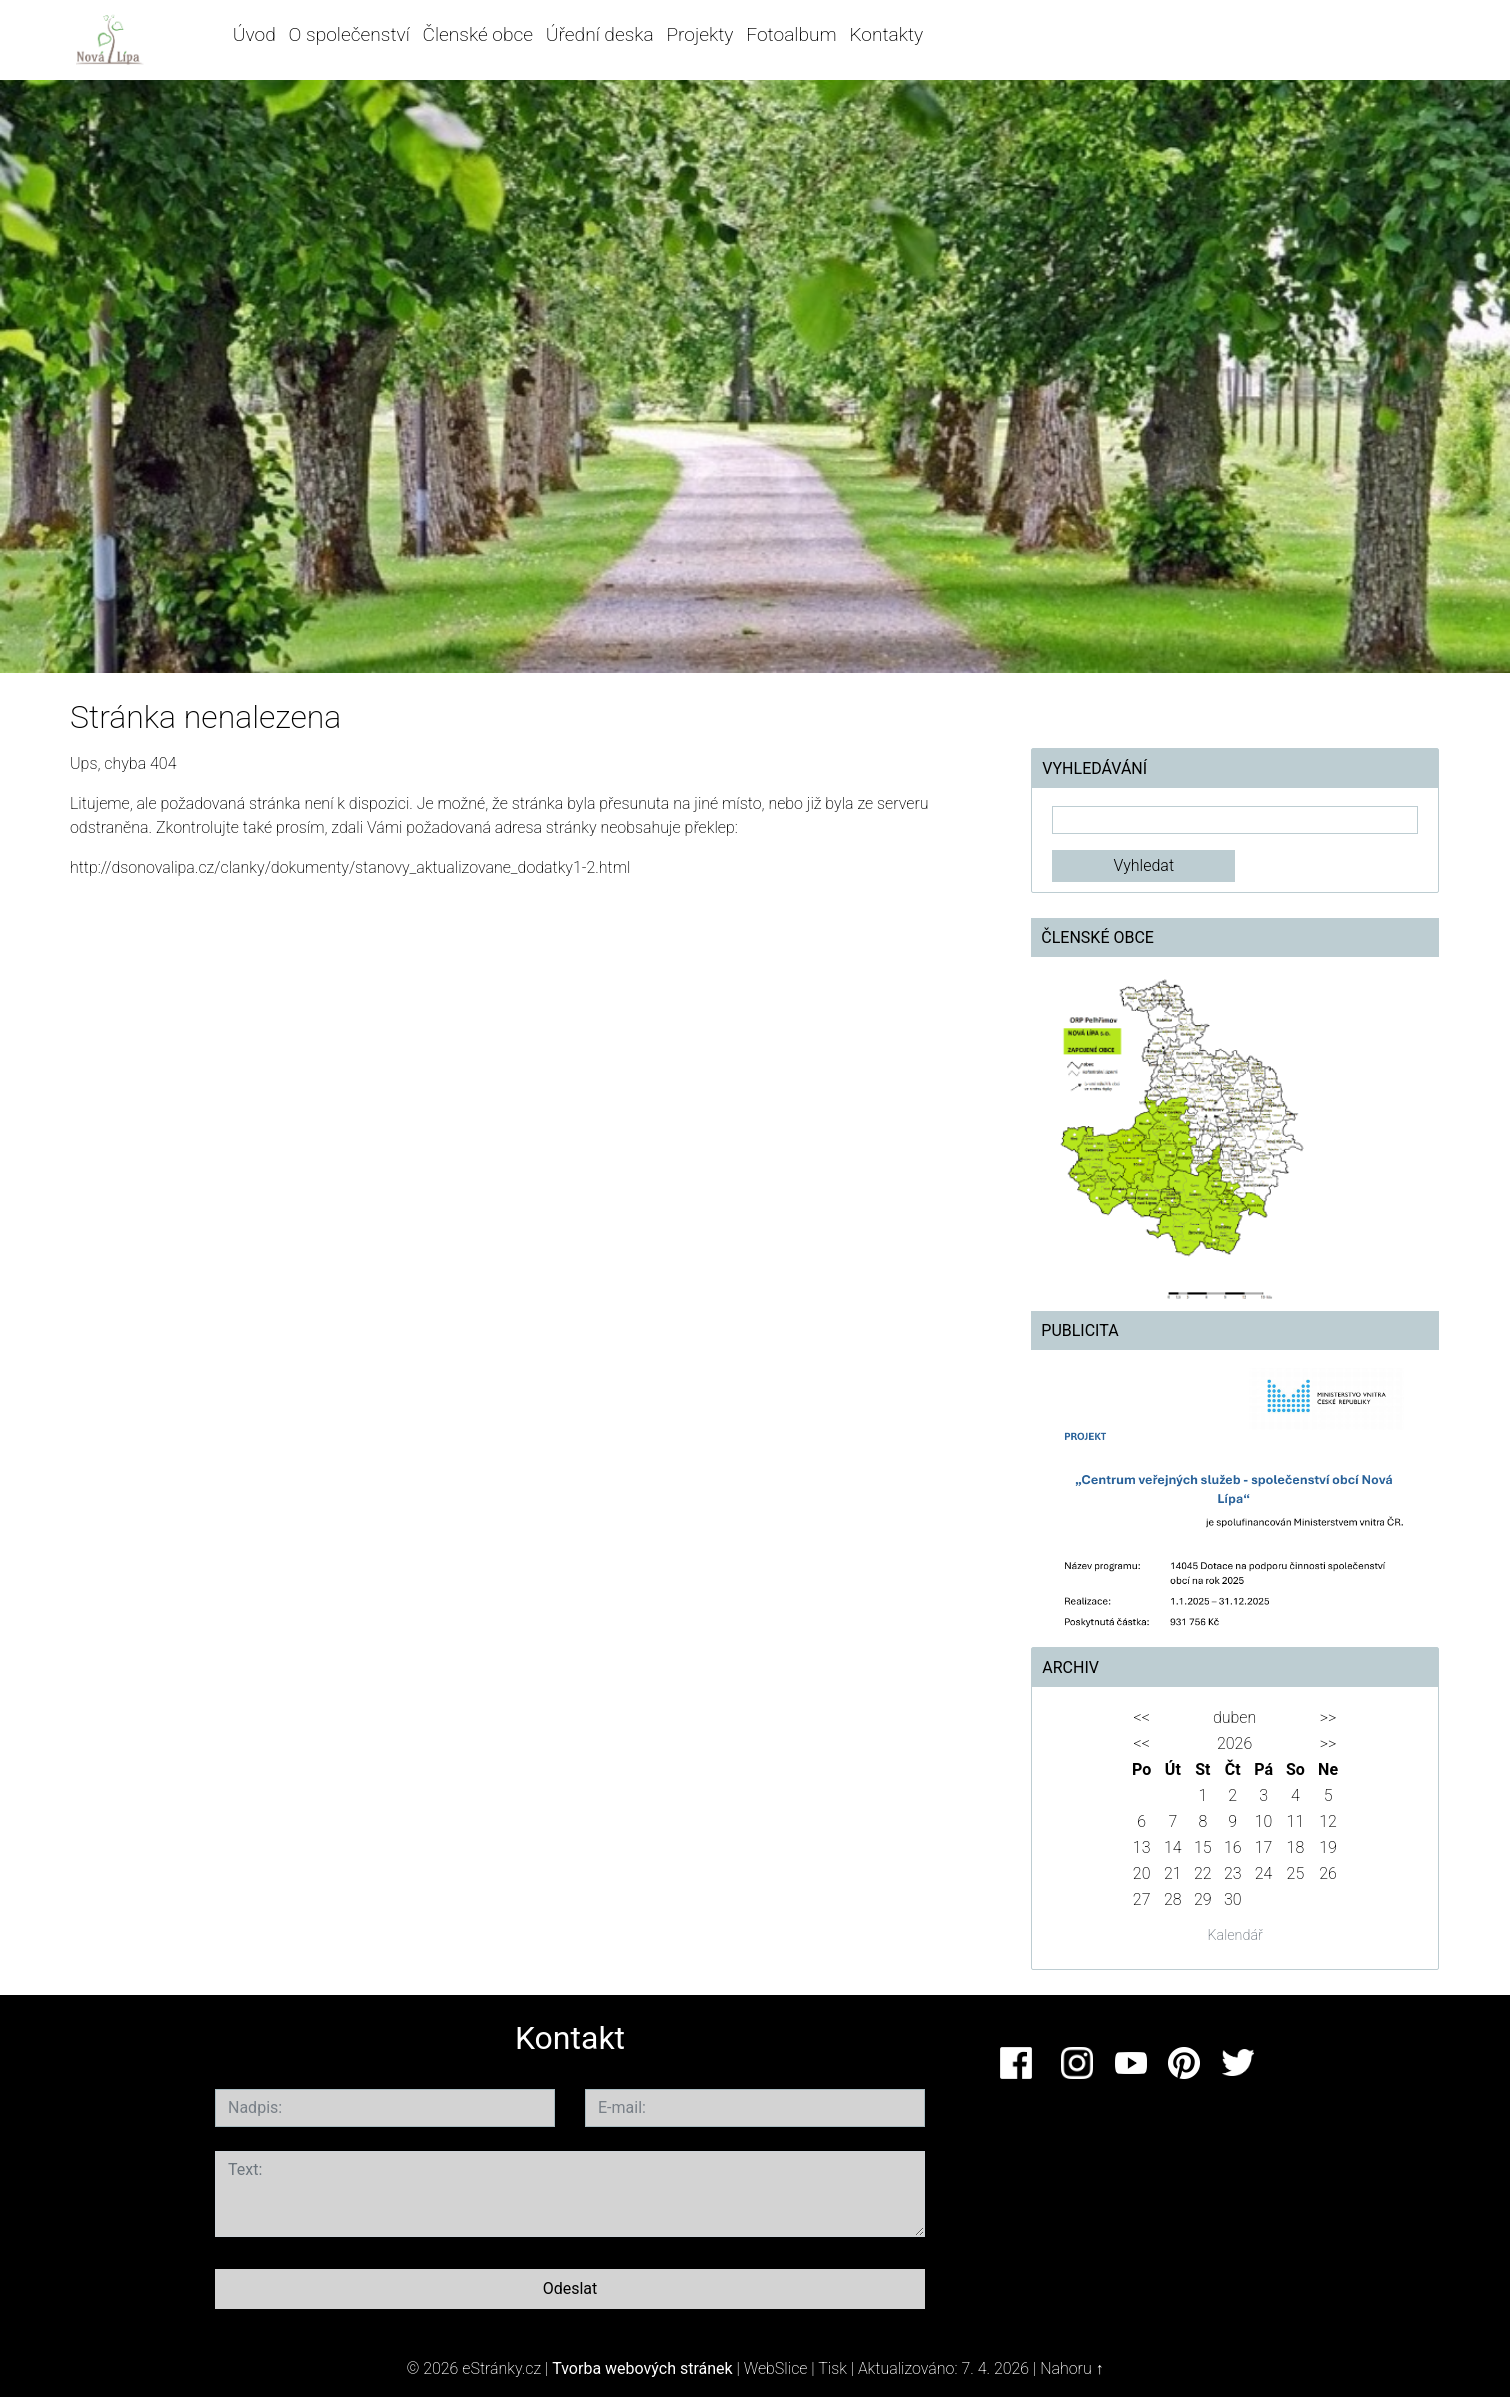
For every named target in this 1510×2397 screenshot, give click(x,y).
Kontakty (886, 34)
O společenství (349, 34)
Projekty (699, 34)
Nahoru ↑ (1071, 2368)
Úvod (254, 34)
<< (1141, 1717)
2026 (1234, 1743)
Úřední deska (600, 34)
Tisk (832, 2368)
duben (1234, 1717)
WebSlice (776, 2368)
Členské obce (477, 34)
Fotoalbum (791, 34)
